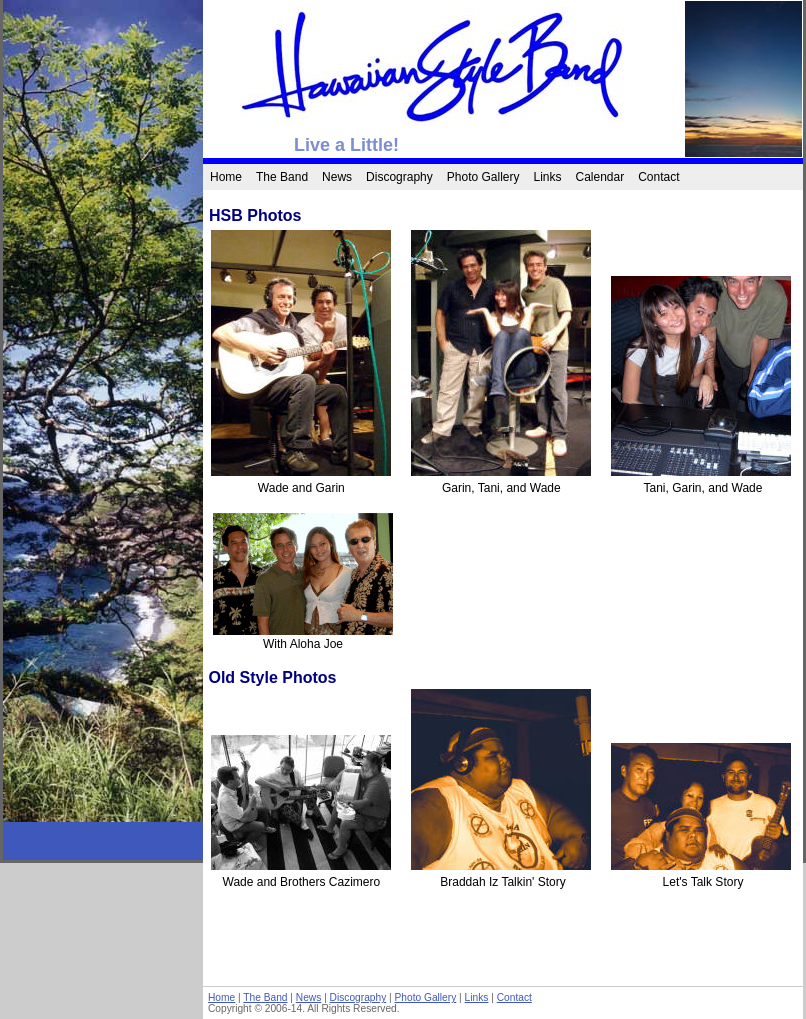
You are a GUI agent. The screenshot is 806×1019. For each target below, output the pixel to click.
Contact (658, 177)
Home (226, 177)
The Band (282, 177)
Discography (399, 177)
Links (547, 177)
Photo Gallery (483, 177)
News (337, 177)
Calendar (600, 177)
